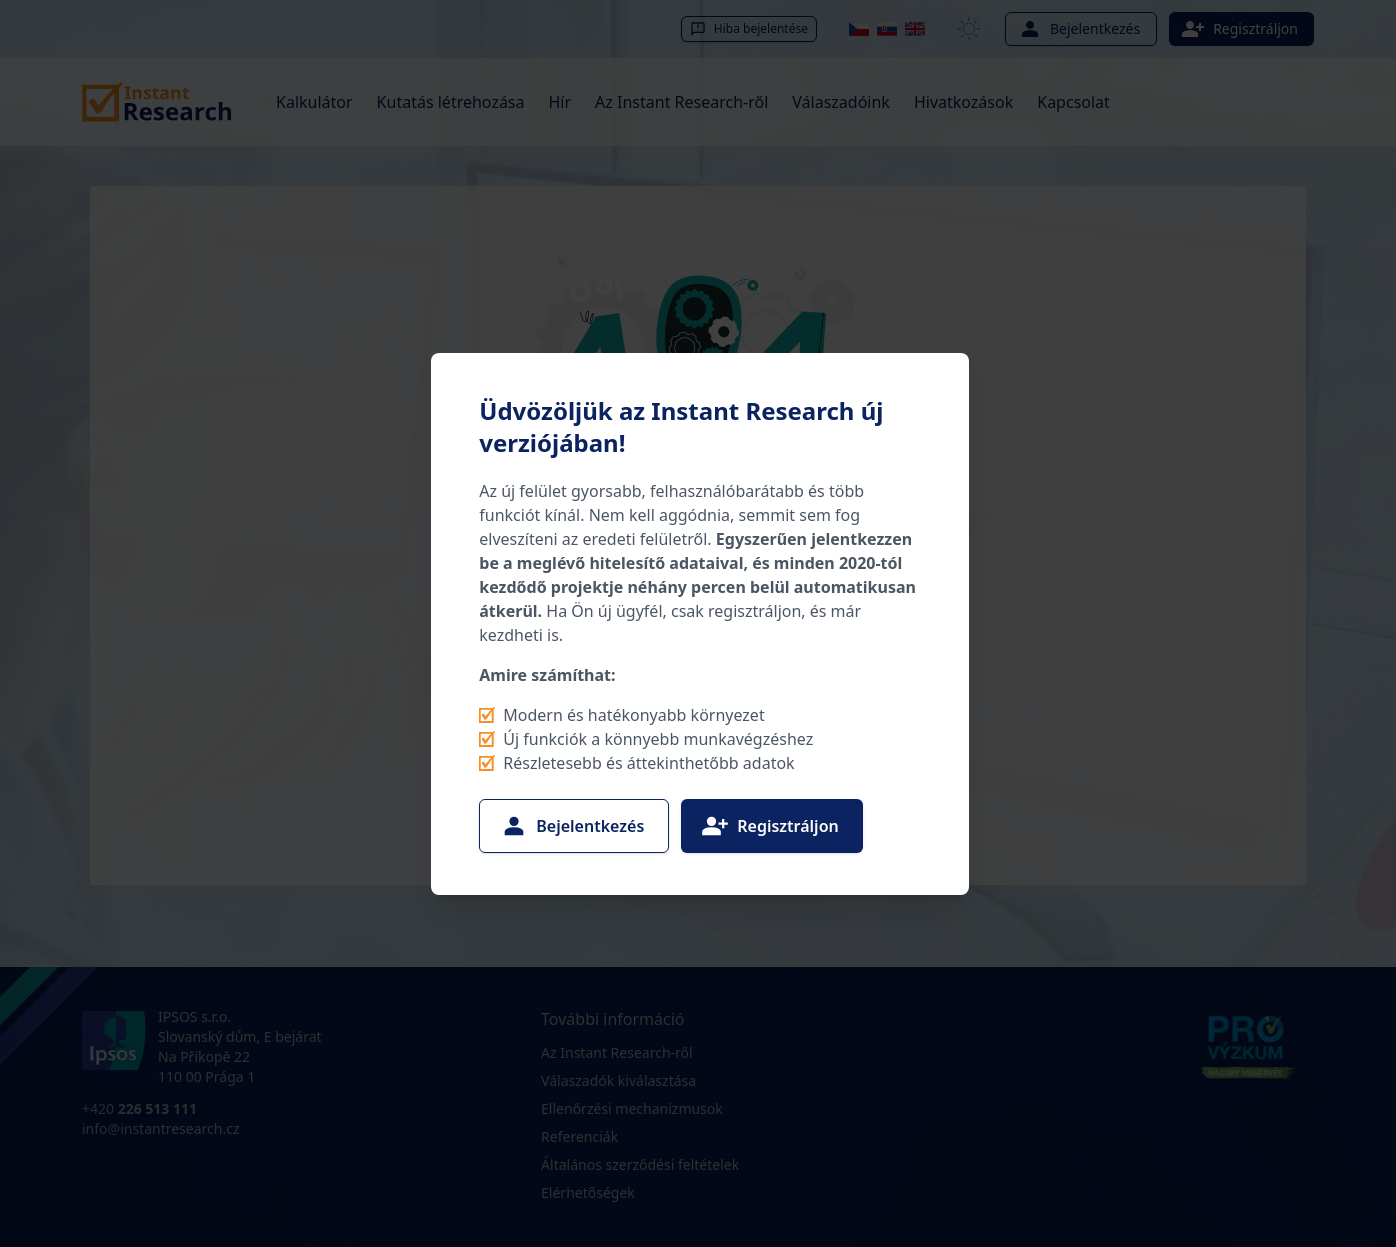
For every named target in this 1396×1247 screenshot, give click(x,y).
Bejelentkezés (572, 826)
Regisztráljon (769, 826)
